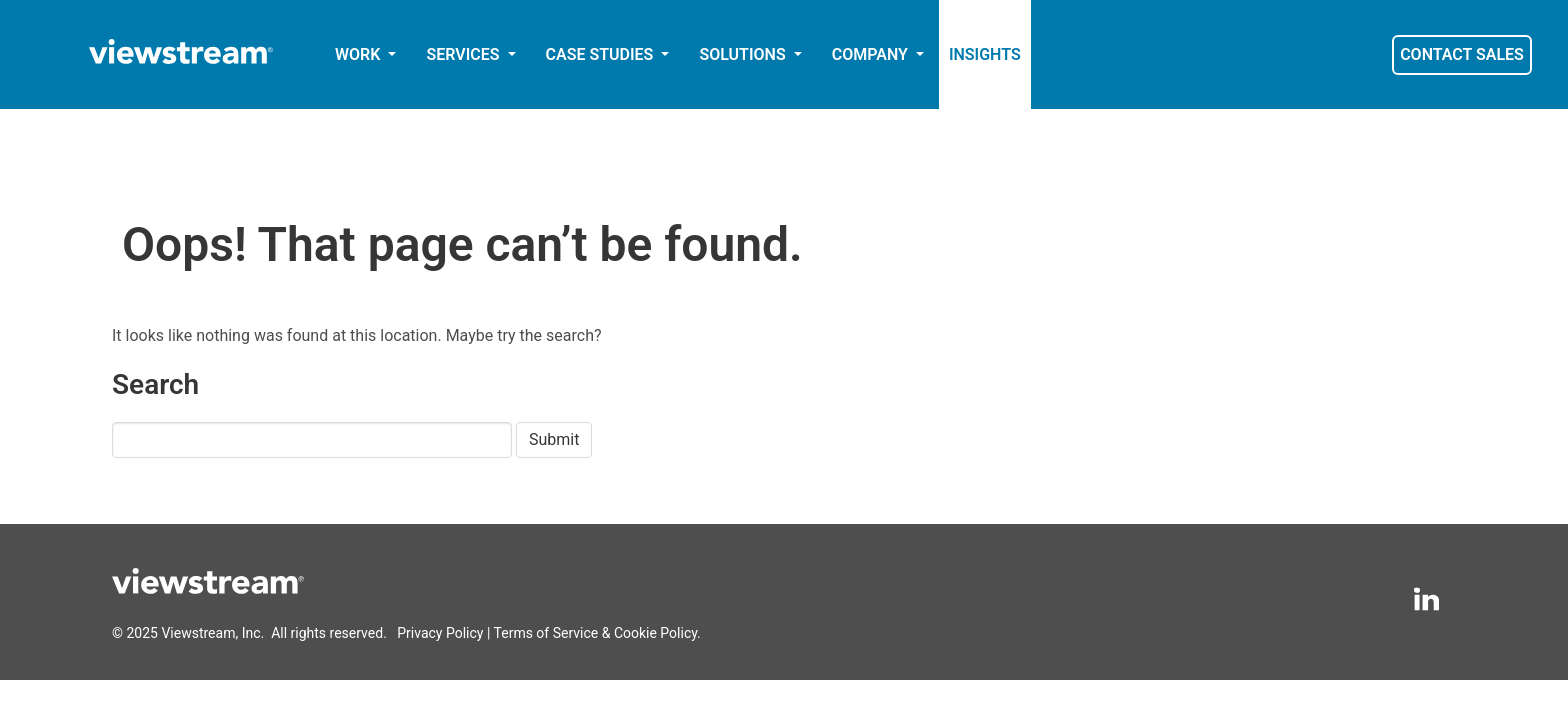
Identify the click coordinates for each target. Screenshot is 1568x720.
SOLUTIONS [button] (744, 54)
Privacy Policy (440, 633)
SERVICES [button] (464, 54)
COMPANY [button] (872, 54)
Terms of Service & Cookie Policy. (597, 633)
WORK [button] (359, 54)
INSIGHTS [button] (985, 54)
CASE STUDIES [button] (602, 54)
